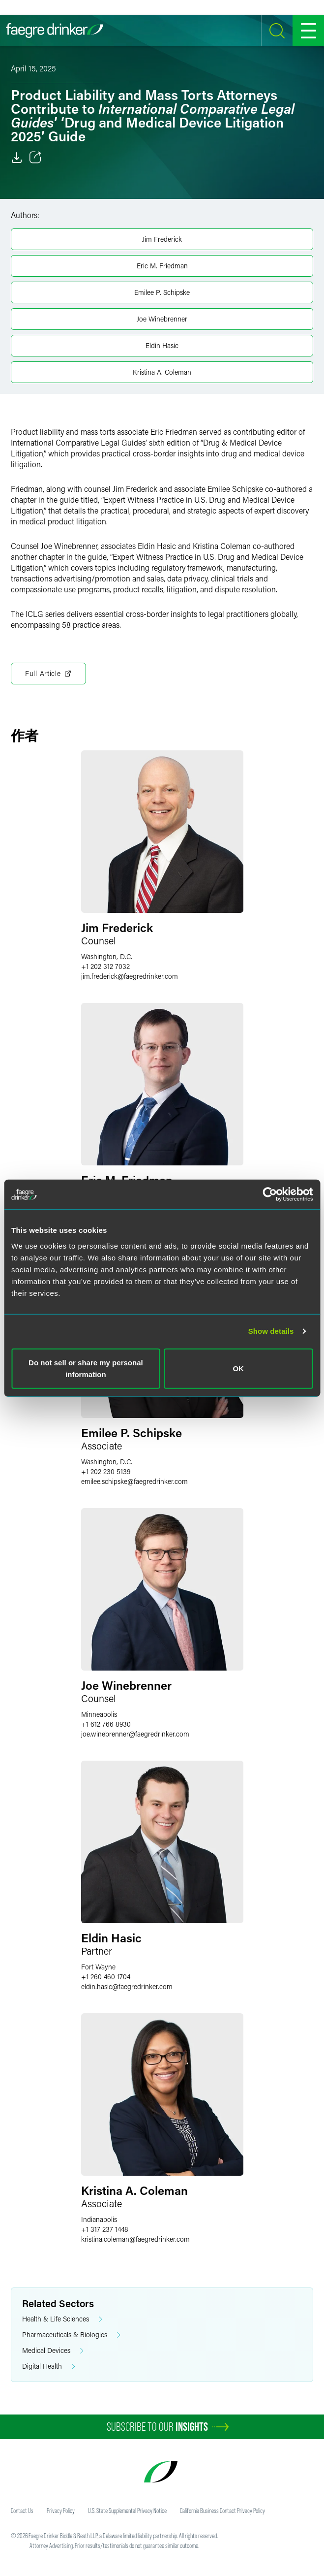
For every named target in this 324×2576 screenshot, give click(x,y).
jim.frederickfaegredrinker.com (129, 976)
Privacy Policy (61, 2510)
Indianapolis (99, 2219)
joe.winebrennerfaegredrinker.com (135, 1734)
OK (238, 1368)
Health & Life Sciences (62, 2319)
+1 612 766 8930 (106, 1724)
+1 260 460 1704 (105, 1976)
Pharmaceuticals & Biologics (71, 2335)
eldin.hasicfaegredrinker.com (127, 1986)
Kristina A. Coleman (162, 372)
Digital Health (48, 2366)
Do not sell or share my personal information (86, 1368)
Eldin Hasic (162, 345)
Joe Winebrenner (162, 318)
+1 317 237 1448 (104, 2229)
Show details (271, 1331)
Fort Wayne (98, 1966)
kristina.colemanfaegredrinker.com (135, 2239)
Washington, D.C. (106, 956)
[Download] (16, 157)
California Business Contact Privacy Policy (222, 2510)
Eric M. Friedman (162, 265)
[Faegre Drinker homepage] (54, 30)
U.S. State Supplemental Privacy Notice (127, 2510)
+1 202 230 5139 (105, 1471)
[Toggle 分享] (35, 157)
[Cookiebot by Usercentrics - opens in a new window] (270, 1194)
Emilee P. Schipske (162, 292)
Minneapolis (99, 1714)
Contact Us (22, 2510)
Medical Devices (53, 2351)
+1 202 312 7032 (105, 966)
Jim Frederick (162, 239)
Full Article (48, 673)
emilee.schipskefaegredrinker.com (134, 1481)
